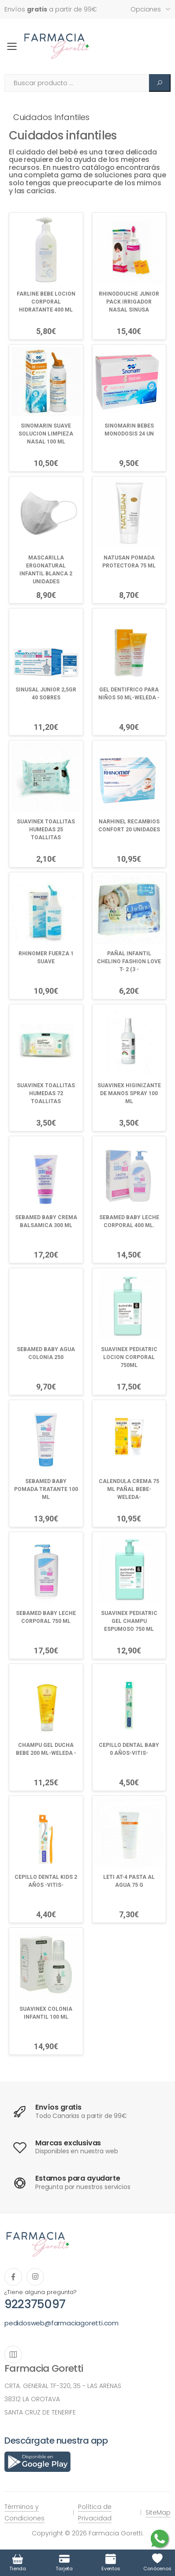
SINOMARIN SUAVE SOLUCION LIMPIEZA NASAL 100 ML (46, 434)
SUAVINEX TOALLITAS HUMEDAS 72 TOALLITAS (46, 1093)
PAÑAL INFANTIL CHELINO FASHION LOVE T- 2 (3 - (129, 961)
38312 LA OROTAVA (32, 2399)
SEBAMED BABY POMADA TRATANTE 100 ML (46, 1489)
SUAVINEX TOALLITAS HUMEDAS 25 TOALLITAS (46, 830)
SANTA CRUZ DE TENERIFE (40, 2412)
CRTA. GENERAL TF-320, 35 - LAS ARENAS (62, 2385)
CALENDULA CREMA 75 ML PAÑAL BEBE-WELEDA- (129, 1489)
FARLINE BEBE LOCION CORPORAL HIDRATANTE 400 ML (46, 302)
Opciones (145, 9)
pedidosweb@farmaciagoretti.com (61, 2323)
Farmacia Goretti (43, 2368)
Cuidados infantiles (51, 117)
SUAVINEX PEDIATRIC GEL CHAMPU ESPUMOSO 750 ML (129, 1621)
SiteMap (158, 2512)
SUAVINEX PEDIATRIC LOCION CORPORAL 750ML (129, 1357)
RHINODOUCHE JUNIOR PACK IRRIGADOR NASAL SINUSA (129, 302)
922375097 (34, 2304)
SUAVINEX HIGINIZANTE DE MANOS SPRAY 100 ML (129, 1093)
